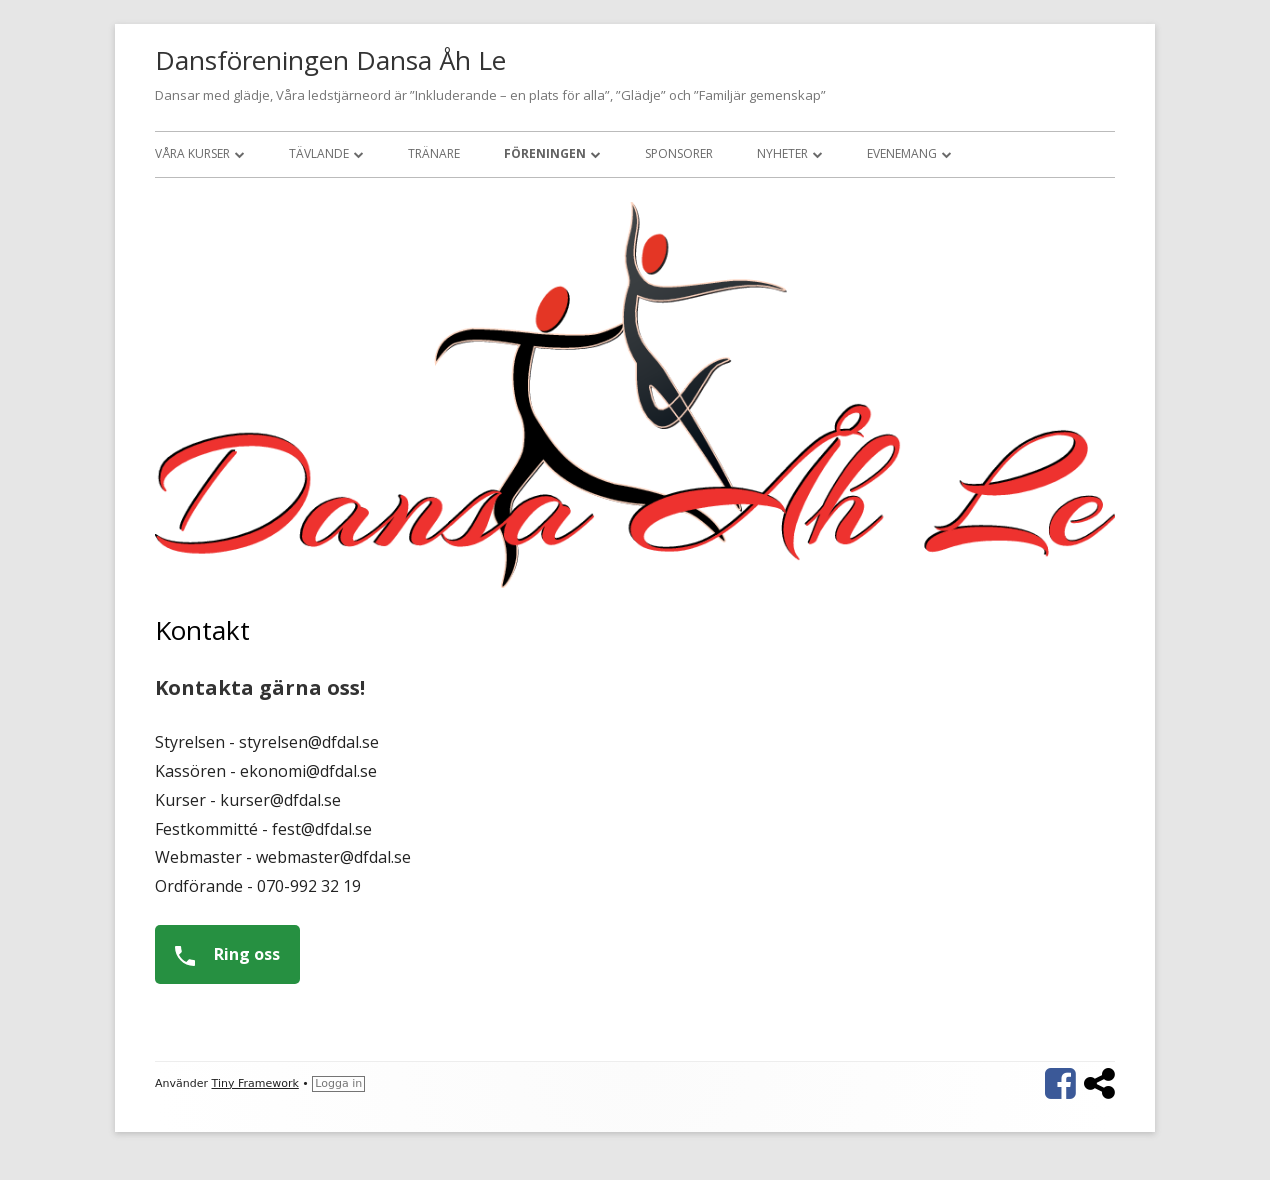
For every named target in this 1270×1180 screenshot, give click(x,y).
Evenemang (902, 153)
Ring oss (220, 954)
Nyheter (782, 153)
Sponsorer (679, 153)
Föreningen (545, 153)
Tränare (434, 153)
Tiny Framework (255, 1083)
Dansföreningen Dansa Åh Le (330, 60)
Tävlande (319, 153)
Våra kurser (192, 153)
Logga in (338, 1083)
